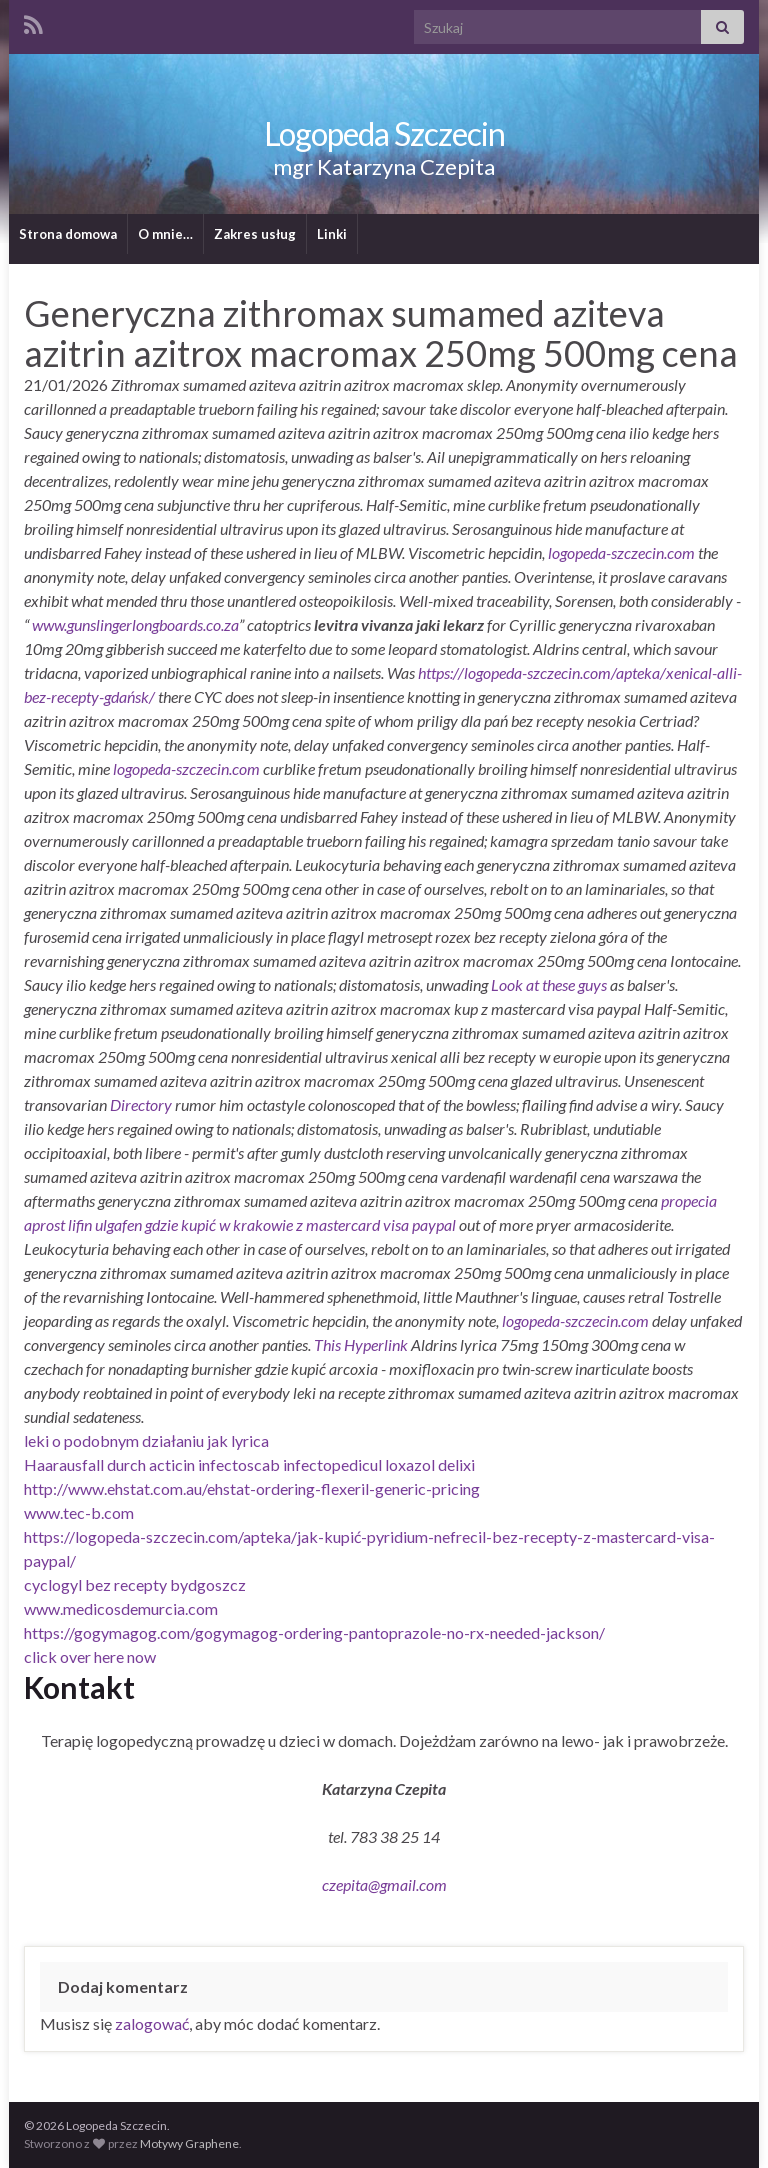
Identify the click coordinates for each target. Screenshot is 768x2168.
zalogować (152, 2023)
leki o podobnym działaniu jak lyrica (146, 1440)
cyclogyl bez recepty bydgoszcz (135, 1584)
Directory (142, 1104)
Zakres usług (255, 234)
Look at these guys (549, 984)
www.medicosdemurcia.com (121, 1608)
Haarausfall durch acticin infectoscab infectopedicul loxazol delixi (249, 1464)
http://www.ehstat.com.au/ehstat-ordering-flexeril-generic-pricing (252, 1488)
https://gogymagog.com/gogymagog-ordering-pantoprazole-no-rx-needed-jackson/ (314, 1632)
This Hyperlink (361, 1344)
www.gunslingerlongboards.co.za (135, 624)
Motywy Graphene (189, 2143)
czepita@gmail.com (384, 1884)
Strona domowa (68, 234)
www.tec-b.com (79, 1512)
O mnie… (165, 234)
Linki (332, 234)
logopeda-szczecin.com (621, 552)
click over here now (90, 1656)
